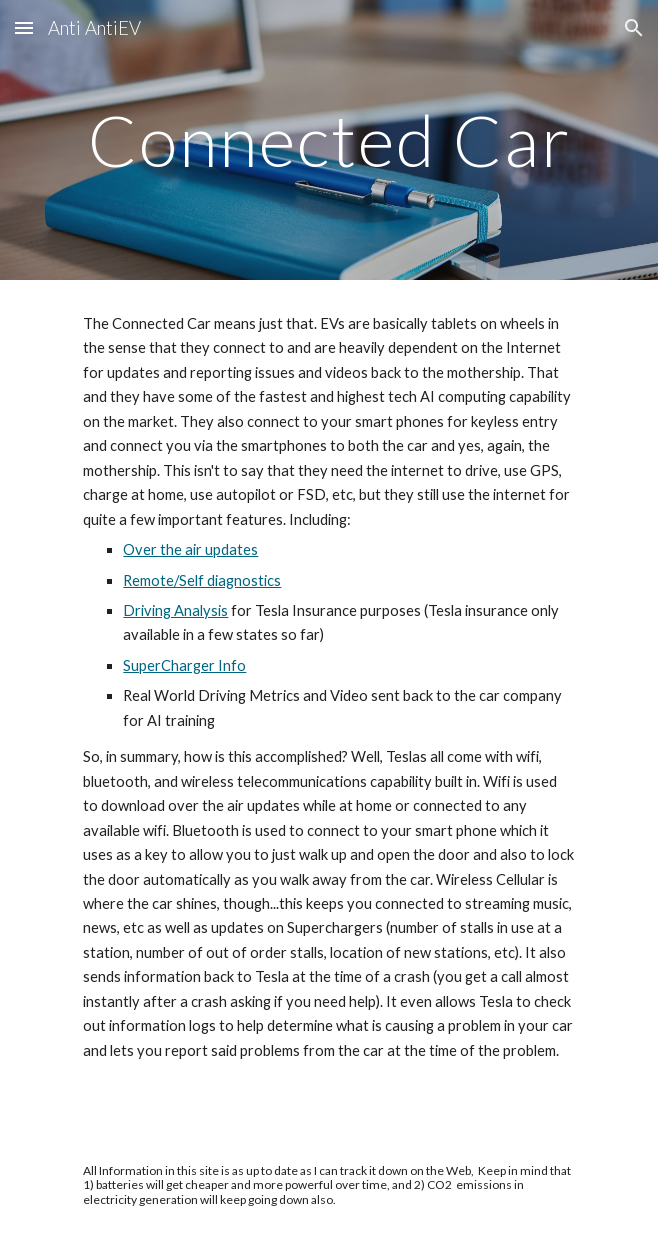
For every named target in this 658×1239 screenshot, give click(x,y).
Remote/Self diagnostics (202, 580)
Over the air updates (190, 549)
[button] (24, 27)
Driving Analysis (175, 610)
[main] (328, 140)
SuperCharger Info (184, 665)
